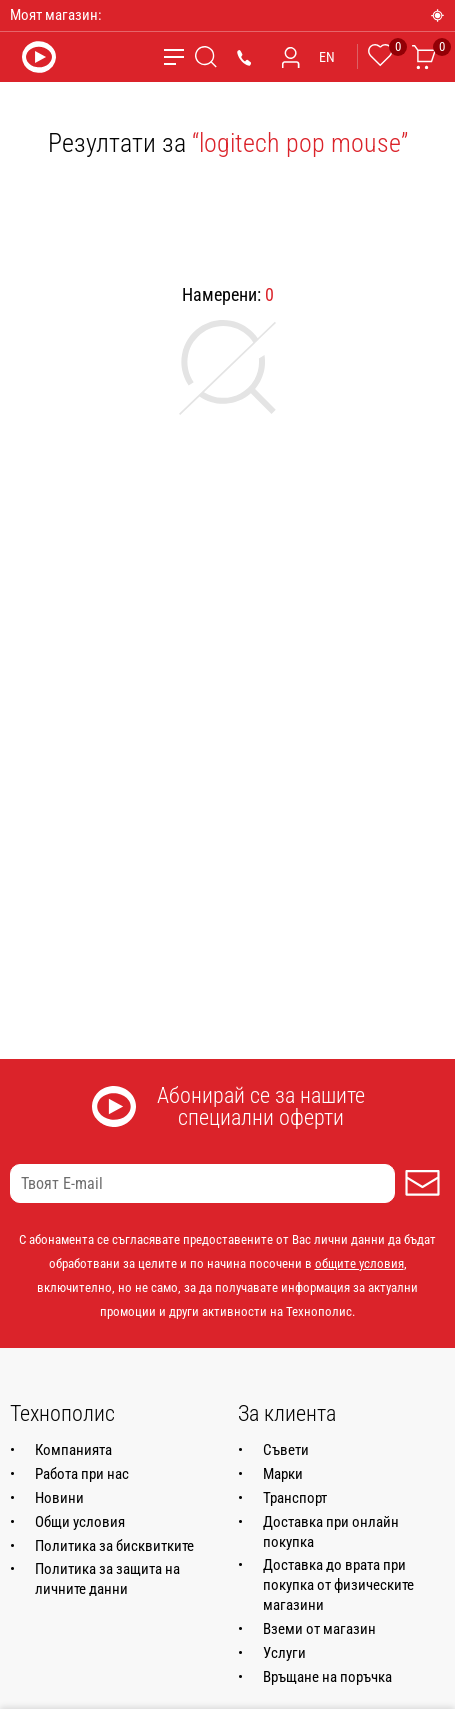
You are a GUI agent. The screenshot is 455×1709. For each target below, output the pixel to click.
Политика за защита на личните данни (107, 1579)
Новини (59, 1498)
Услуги (284, 1653)
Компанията (73, 1450)
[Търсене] (206, 57)
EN (327, 57)
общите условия (359, 1263)
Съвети (286, 1450)
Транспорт (295, 1498)
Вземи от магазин (319, 1629)
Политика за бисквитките (114, 1546)
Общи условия (80, 1522)
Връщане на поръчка (327, 1677)
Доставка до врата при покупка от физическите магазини (338, 1585)
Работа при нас (82, 1474)
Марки (283, 1474)
